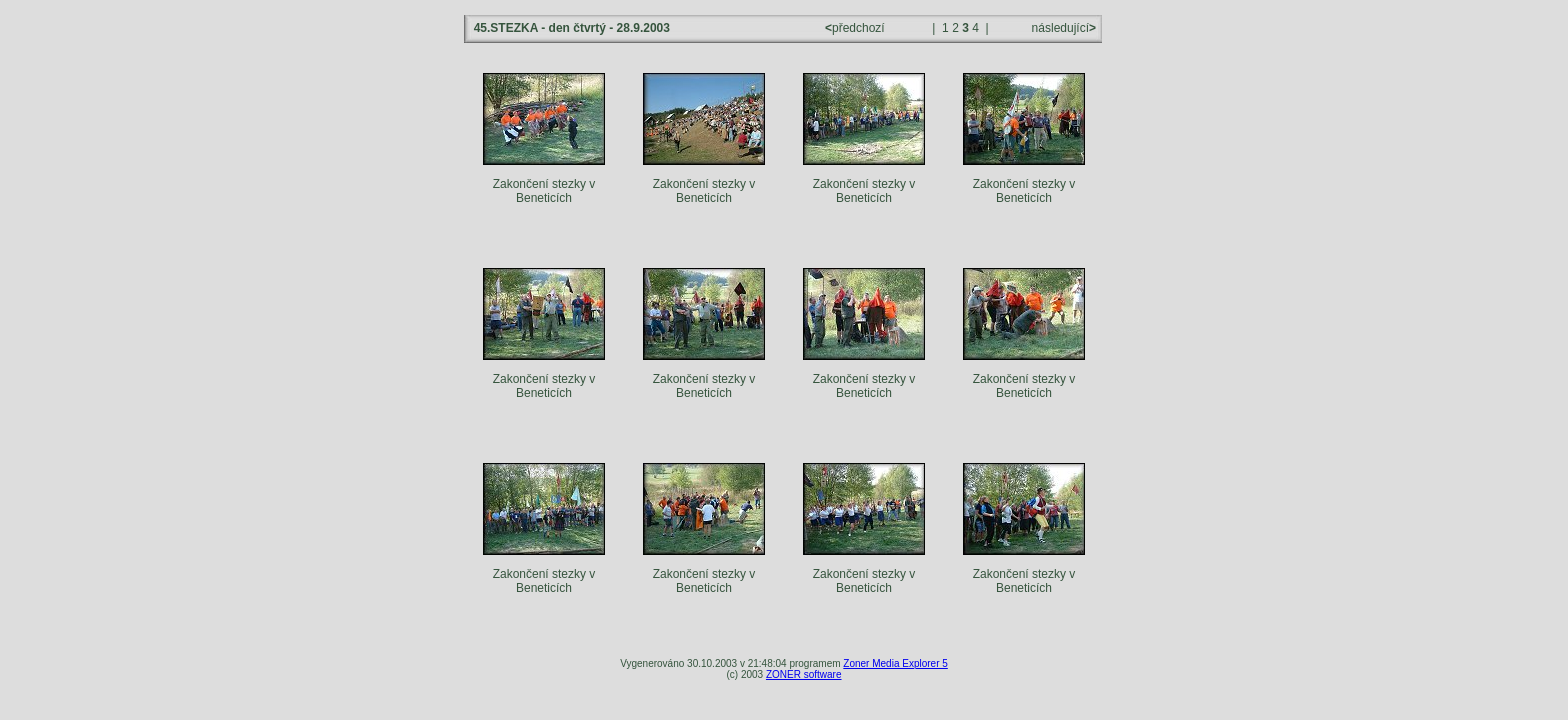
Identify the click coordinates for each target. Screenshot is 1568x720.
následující (1062, 28)
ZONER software (804, 674)
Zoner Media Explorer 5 (895, 663)
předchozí (856, 28)
